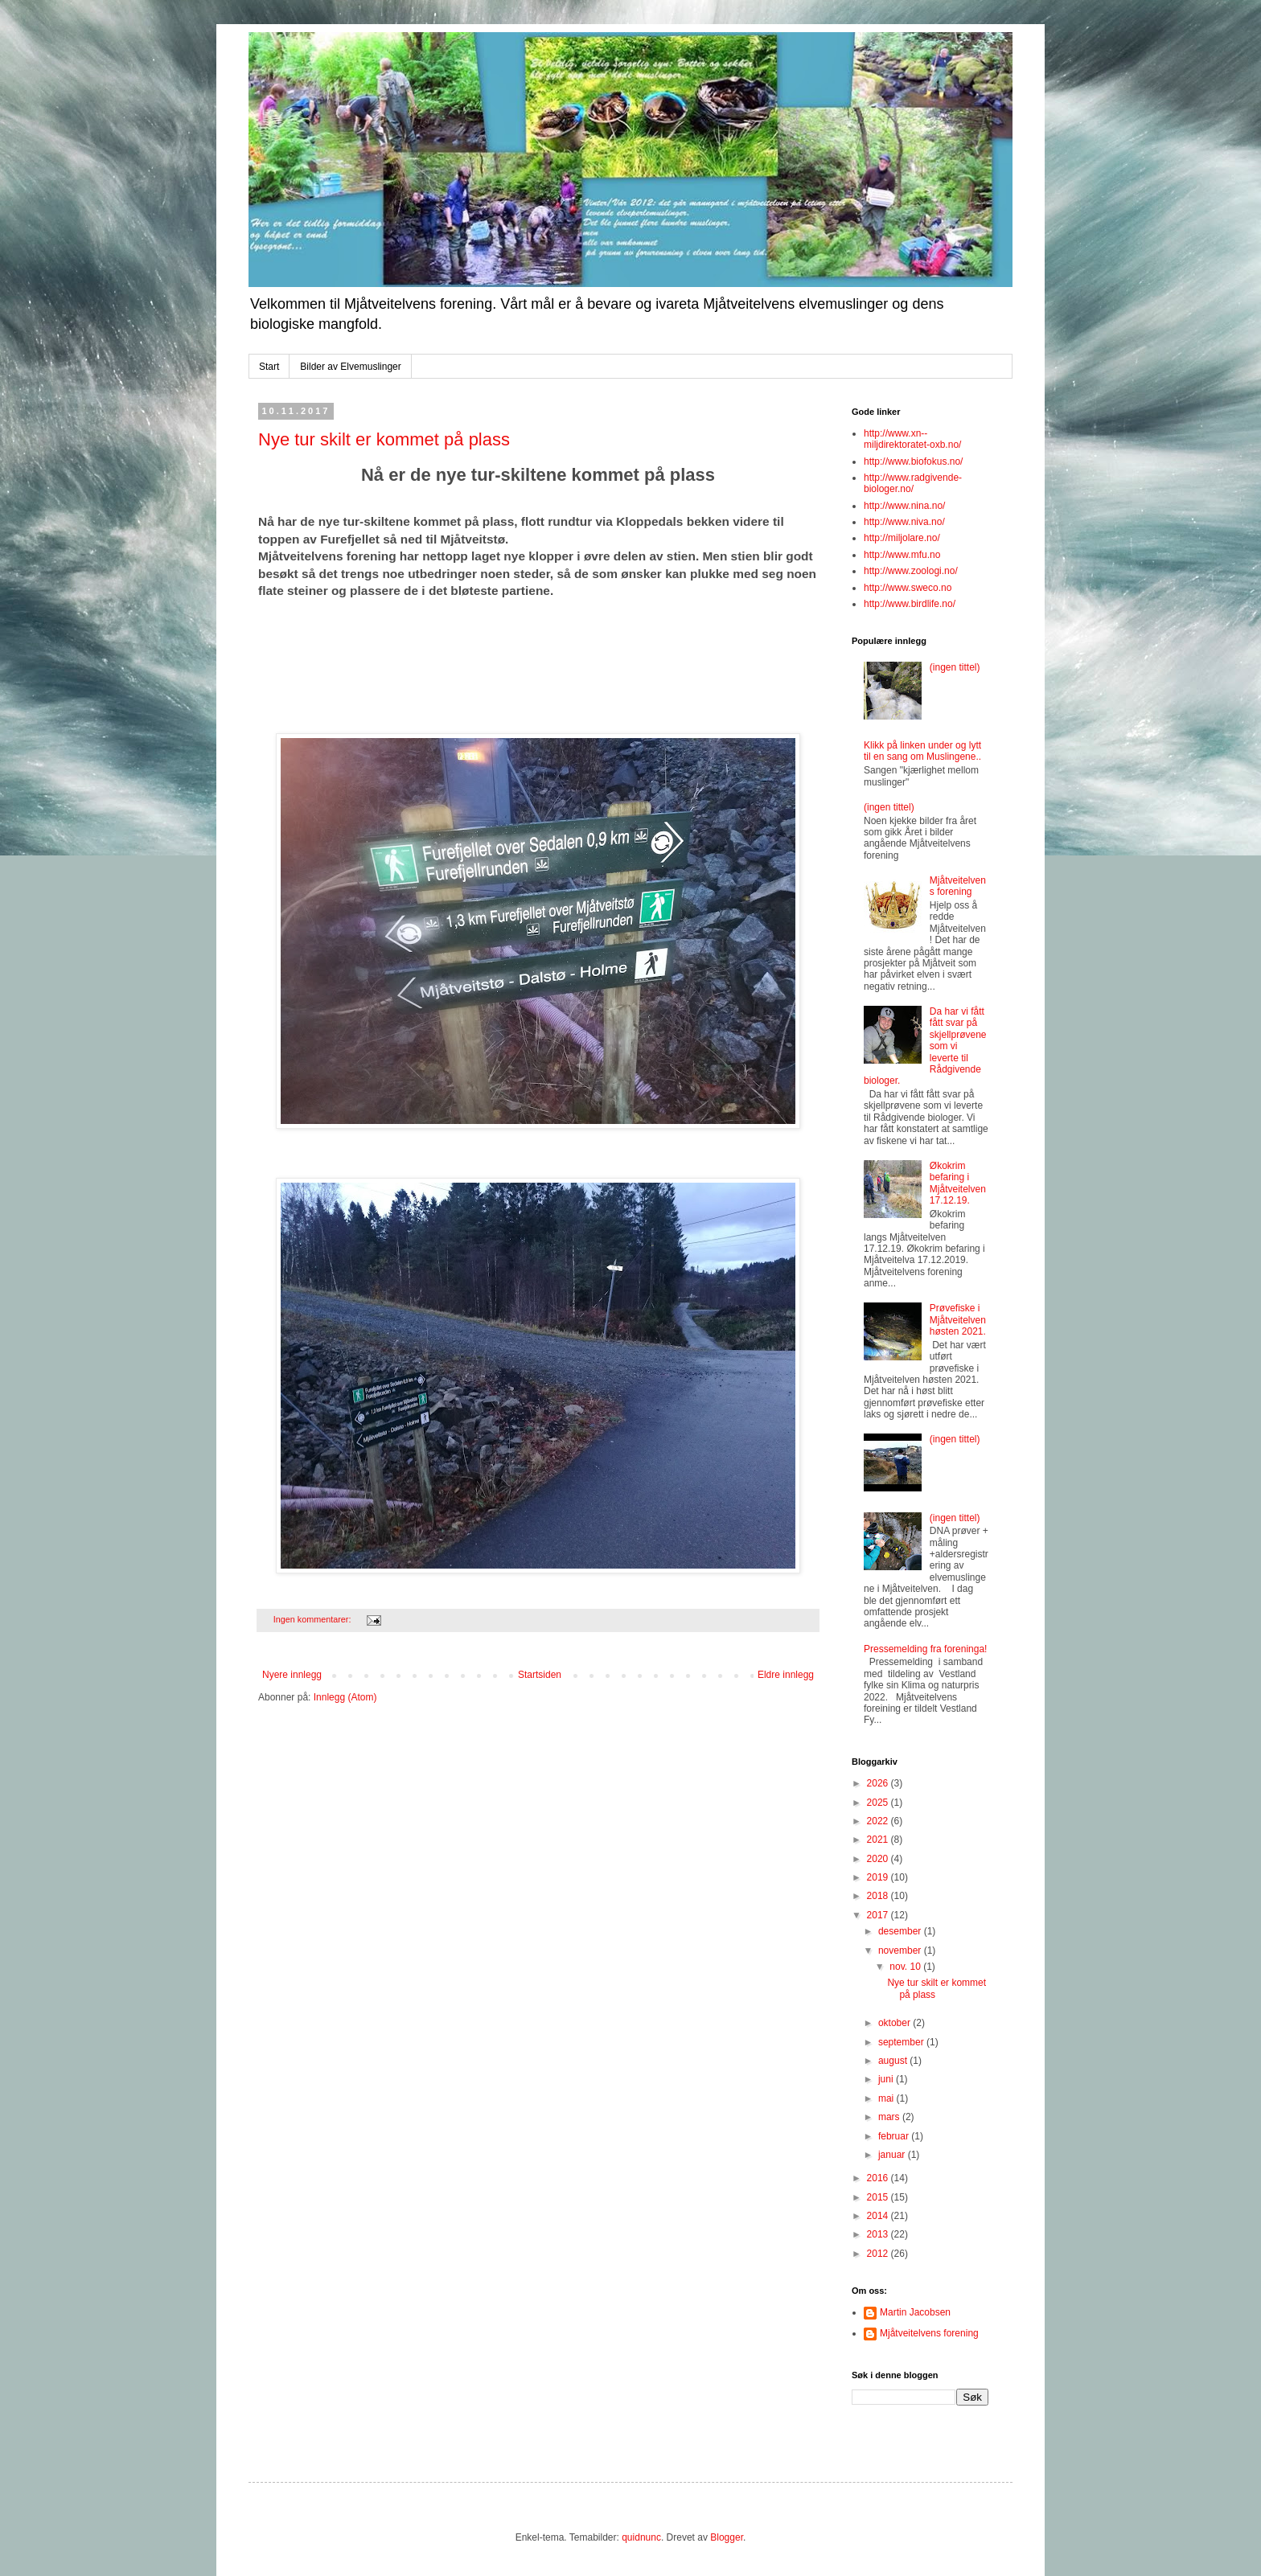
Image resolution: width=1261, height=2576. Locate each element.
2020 (879, 1858)
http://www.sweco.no (907, 587)
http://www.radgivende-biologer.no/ (913, 483)
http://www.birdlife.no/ (909, 603)
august (894, 2060)
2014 (879, 2215)
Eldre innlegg (786, 1674)
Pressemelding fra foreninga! (925, 1649)
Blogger (726, 2537)
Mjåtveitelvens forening (958, 886)
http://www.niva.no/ (904, 521)
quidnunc (641, 2537)
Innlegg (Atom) (345, 1697)
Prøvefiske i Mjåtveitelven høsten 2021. (958, 1319)
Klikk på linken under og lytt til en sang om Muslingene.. (922, 751)
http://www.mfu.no (902, 554)
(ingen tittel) (955, 667)
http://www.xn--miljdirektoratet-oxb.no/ (912, 439)
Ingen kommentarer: (313, 1619)
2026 (879, 1783)
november (901, 1950)
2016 (879, 2178)
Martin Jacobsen (915, 2312)
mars (890, 2117)
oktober (895, 2022)
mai (887, 2098)
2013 (879, 2234)
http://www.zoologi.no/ (911, 570)
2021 (879, 1839)
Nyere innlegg (292, 1674)
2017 (879, 1915)
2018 (879, 1895)
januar (893, 2154)
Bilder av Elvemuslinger (350, 366)
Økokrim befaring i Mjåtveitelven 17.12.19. (958, 1183)
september (902, 2042)
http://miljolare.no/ (902, 538)
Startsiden (539, 1674)
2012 (879, 2253)
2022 (879, 1821)
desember (901, 1931)
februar (894, 2136)
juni (887, 2079)
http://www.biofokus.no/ (913, 461)
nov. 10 (906, 1966)
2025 (879, 1802)
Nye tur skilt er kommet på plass (384, 439)
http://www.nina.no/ (904, 505)
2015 (879, 2197)
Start (269, 366)
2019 (879, 1877)
